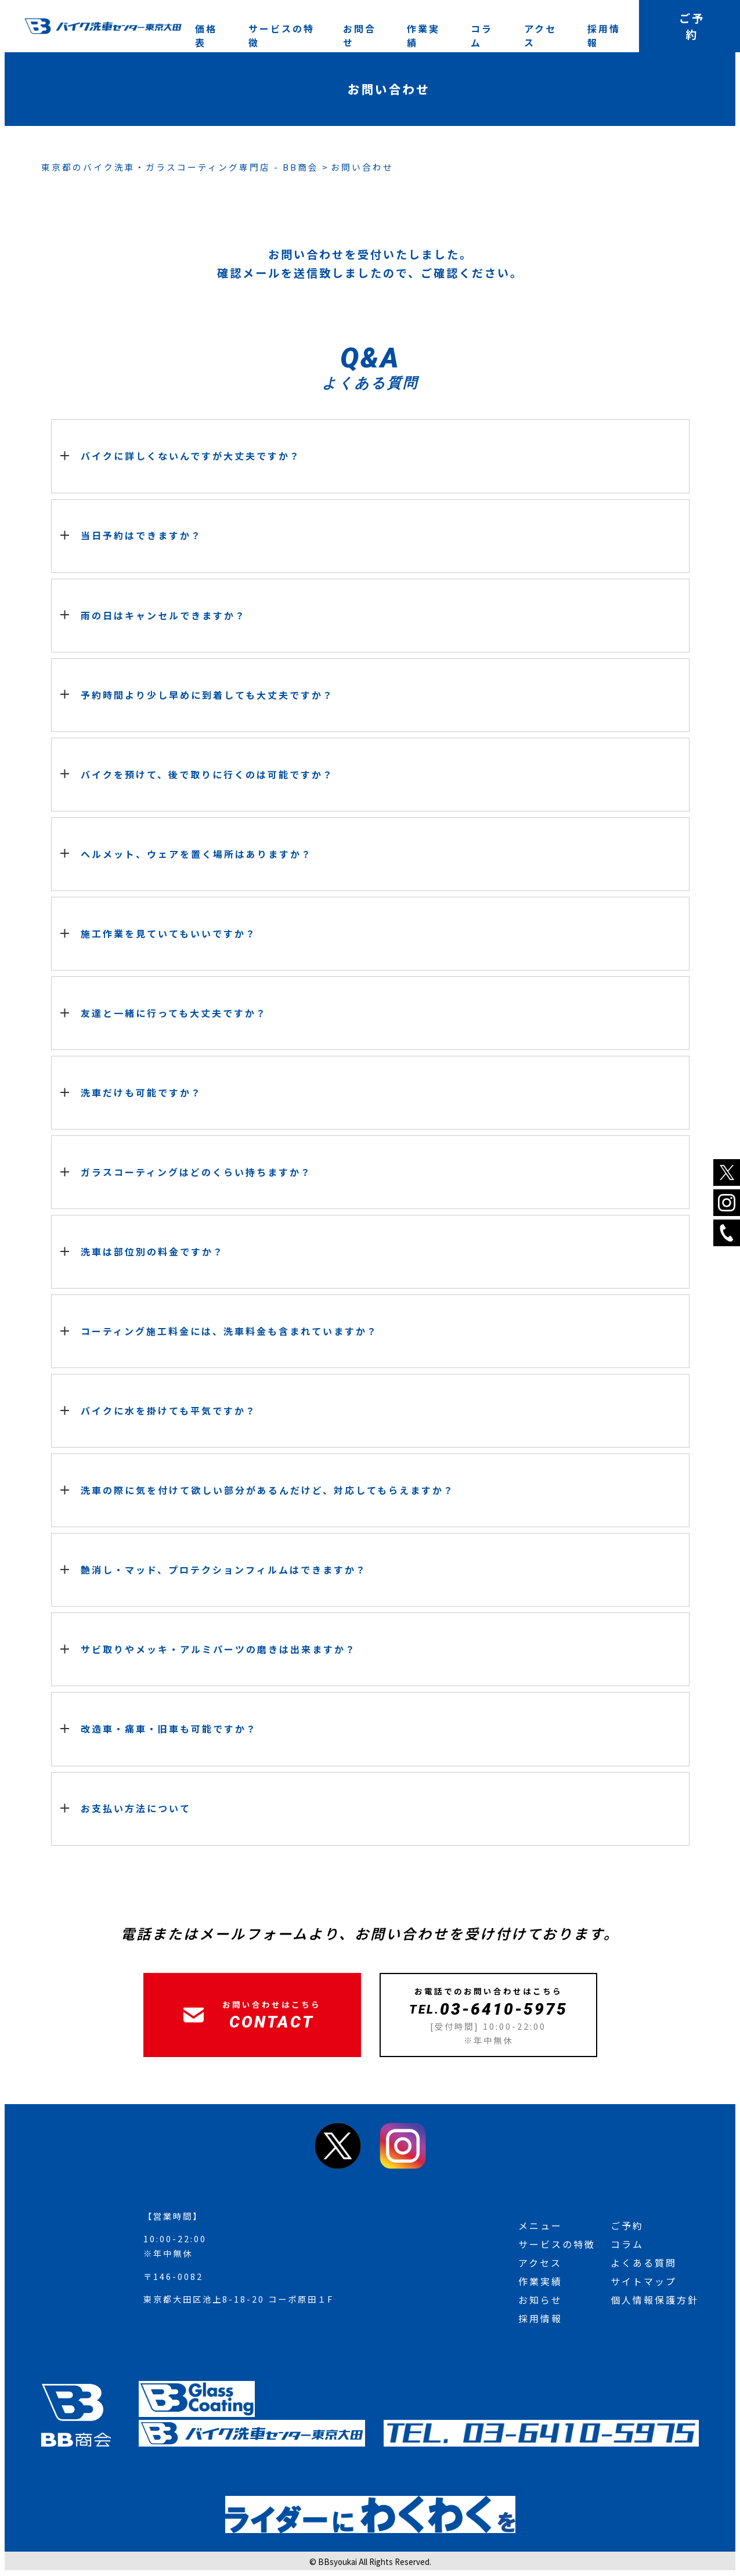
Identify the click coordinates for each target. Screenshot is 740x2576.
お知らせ (540, 2300)
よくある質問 (644, 2263)
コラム (482, 35)
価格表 (206, 35)
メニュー (540, 2225)
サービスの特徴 (281, 35)
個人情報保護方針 (655, 2300)
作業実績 (423, 35)
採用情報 (603, 35)
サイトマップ (644, 2281)
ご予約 (627, 2225)
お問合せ (359, 35)
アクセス (540, 35)
